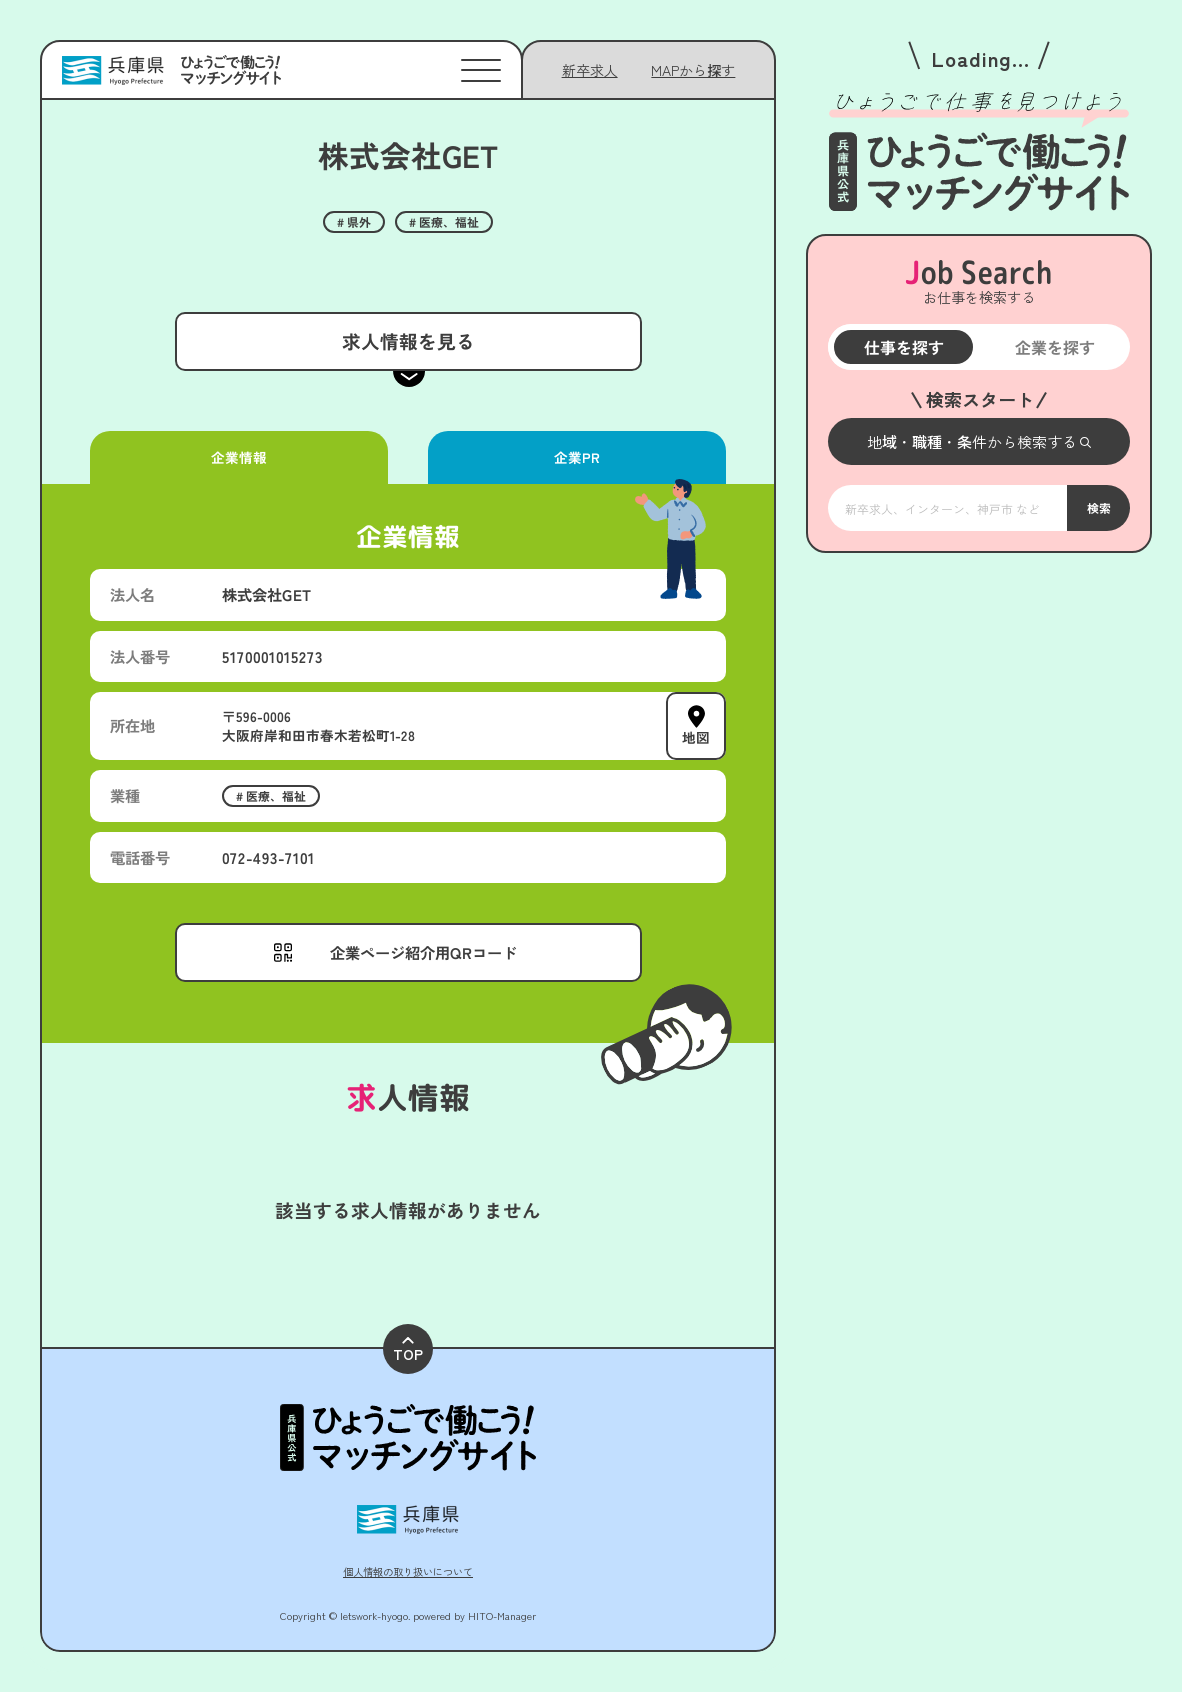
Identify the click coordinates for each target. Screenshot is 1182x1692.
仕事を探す (903, 347)
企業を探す (1054, 347)
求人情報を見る (407, 340)
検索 (1098, 507)
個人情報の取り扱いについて (408, 1571)
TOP (408, 1350)
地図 (696, 737)
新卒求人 (590, 70)
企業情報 (239, 457)
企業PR (577, 457)
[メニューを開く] (979, 441)
